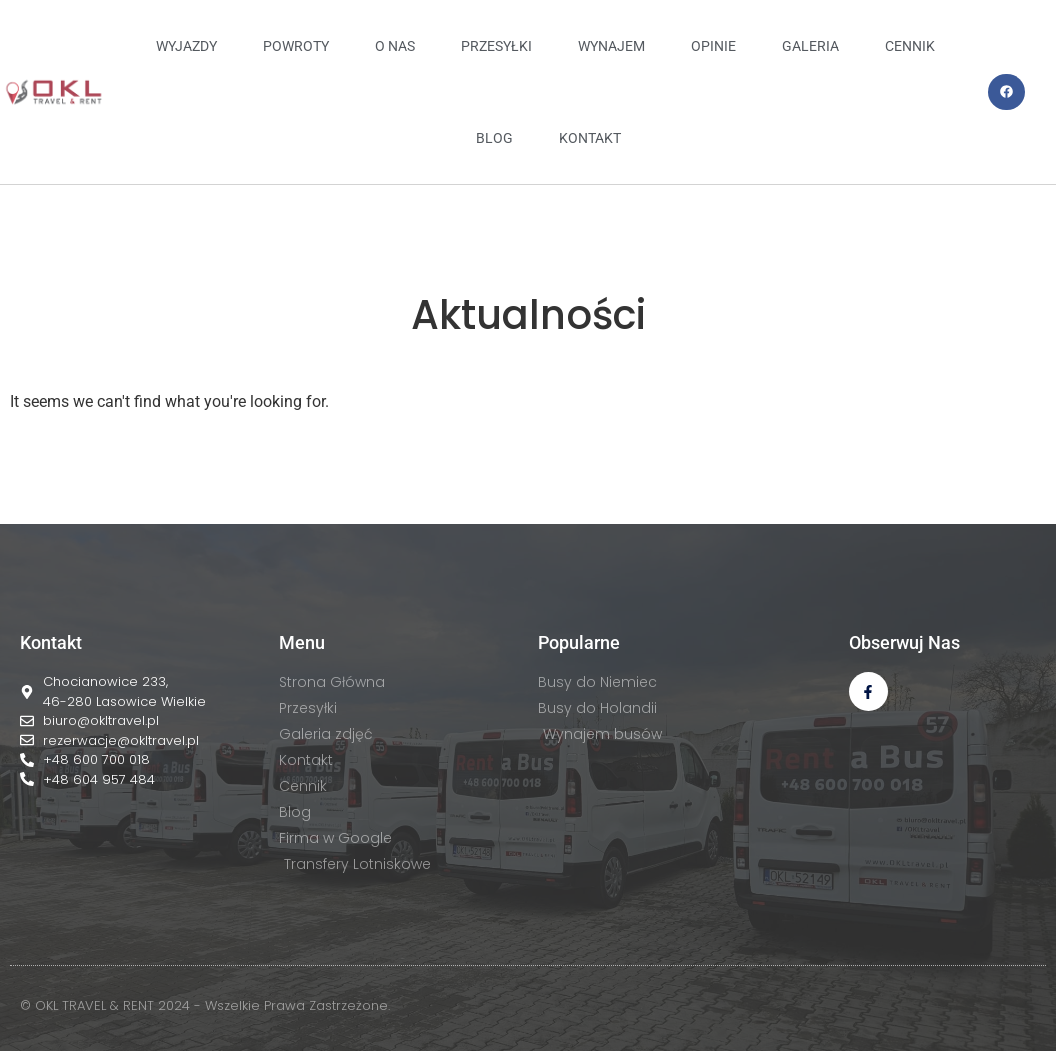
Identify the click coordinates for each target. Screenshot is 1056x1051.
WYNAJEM (611, 46)
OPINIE (713, 46)
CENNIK (910, 46)
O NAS (395, 46)
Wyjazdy (186, 46)
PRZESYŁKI (496, 46)
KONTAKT (590, 138)
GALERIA (810, 46)
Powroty (296, 46)
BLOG (494, 138)
